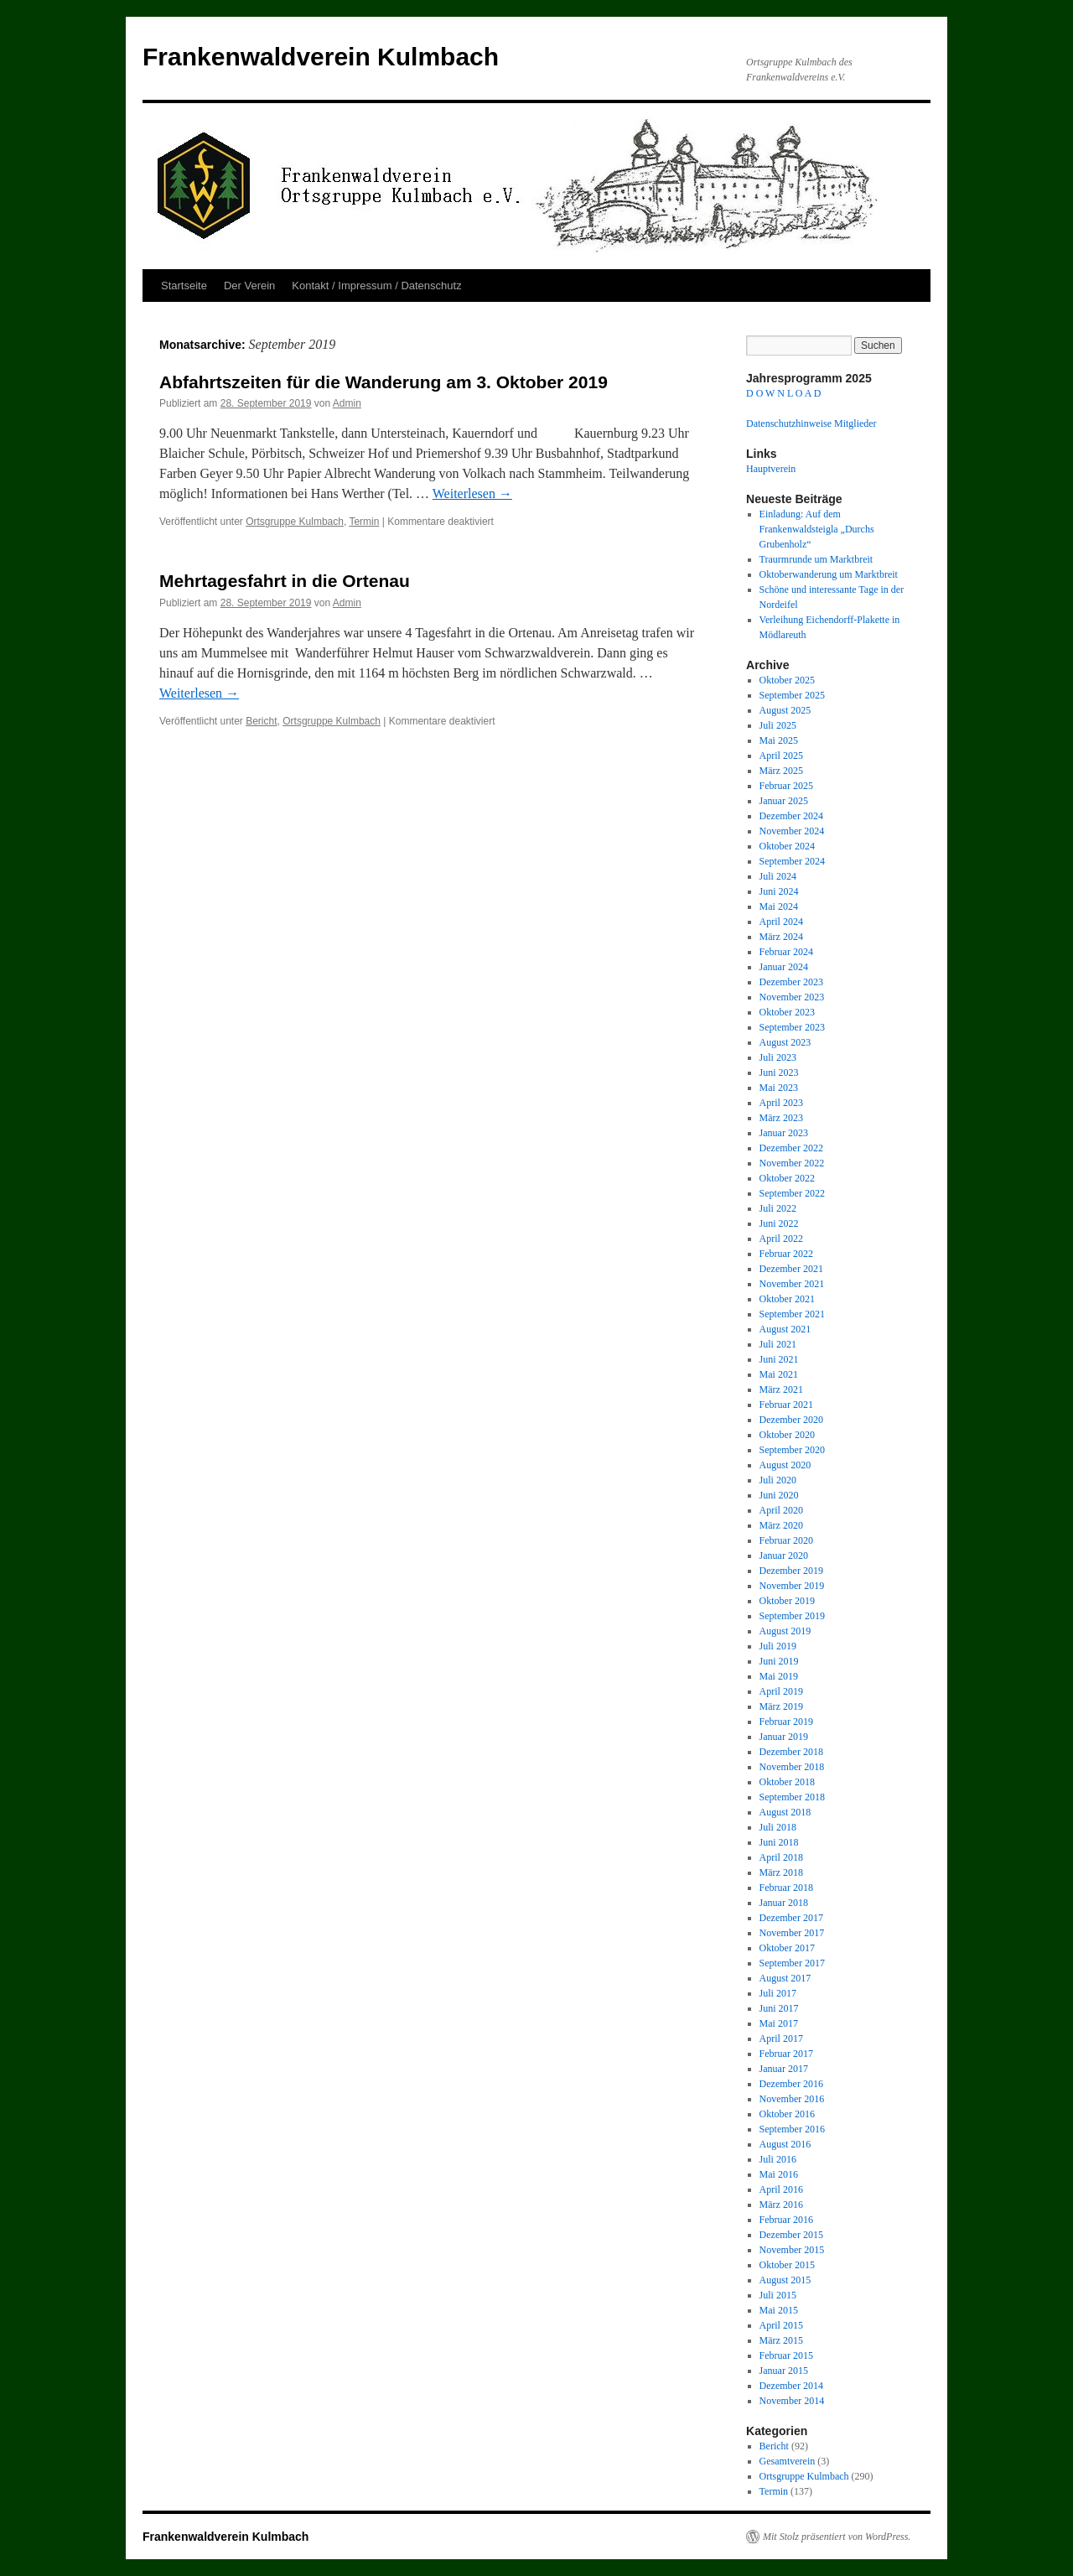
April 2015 (781, 2325)
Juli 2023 (777, 1057)
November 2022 (792, 1163)
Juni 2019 (779, 1661)
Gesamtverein (787, 2461)
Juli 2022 (777, 1208)
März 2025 (781, 770)
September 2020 (792, 1450)
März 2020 (781, 1525)
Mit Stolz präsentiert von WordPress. (836, 2536)
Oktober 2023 (787, 1012)
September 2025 (792, 695)
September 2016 (792, 2129)
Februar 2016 (786, 2219)
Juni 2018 (779, 1842)
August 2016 (785, 2144)
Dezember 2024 (791, 816)
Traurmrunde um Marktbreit (816, 559)
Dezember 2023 (791, 982)
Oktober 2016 (787, 2114)
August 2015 (785, 2280)
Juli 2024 (777, 876)
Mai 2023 (778, 1087)
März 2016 (781, 2204)
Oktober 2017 (787, 1948)
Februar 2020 (786, 1540)
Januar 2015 (783, 2370)
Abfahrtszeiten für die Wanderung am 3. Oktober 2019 (383, 382)
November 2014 (792, 2401)
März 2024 (781, 937)
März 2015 (781, 2340)
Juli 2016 (777, 2159)
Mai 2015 (778, 2310)
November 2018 (792, 1767)
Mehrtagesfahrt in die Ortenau (284, 580)
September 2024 (792, 861)
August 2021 (785, 1329)
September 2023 (792, 1027)
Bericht (261, 721)
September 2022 (792, 1193)
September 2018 (792, 1797)
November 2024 (792, 831)
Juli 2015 (777, 2295)
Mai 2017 (778, 2023)
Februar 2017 (786, 2053)
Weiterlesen (472, 493)
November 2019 (792, 1586)
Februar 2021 (786, 1404)
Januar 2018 (783, 1903)
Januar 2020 (783, 1555)
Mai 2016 (778, 2174)
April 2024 (781, 921)
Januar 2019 (783, 1736)
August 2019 (785, 1631)
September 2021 (792, 1314)
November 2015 (792, 2250)
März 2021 (781, 1389)
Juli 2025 (777, 725)
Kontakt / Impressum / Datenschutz (376, 285)
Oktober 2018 (787, 1782)
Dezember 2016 (791, 2084)
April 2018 (781, 1857)
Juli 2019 (777, 1646)
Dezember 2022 (791, 1148)
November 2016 (792, 2099)
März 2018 (781, 1872)
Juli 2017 (777, 1993)
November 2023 (792, 997)
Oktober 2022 (787, 1178)
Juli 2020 (777, 1480)
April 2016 (781, 2189)
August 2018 (785, 1812)
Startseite (184, 285)
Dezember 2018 (791, 1752)
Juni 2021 (779, 1359)
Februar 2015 (786, 2355)
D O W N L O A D (783, 393)
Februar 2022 (786, 1253)
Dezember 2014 (791, 2386)
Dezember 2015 (791, 2235)
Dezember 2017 (791, 1918)
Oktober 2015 (787, 2265)
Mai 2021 (778, 1374)
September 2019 (792, 1616)
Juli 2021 (777, 1344)
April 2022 (781, 1238)
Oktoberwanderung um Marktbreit (828, 574)
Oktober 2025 (787, 680)
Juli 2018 (777, 1827)
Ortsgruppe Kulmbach (295, 521)
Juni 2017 (779, 2008)
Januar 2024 (783, 967)
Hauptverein (771, 469)
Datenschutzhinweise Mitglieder (811, 423)
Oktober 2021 (787, 1299)
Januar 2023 (783, 1133)
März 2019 (781, 1706)
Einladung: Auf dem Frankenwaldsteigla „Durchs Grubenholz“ (816, 529)
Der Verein (249, 285)
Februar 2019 (786, 1721)
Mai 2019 (778, 1676)
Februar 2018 (786, 1887)
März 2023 (781, 1118)
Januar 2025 (783, 801)
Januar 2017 (783, 2069)
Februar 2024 (786, 952)
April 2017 (781, 2038)
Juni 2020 (779, 1495)
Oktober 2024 (787, 846)
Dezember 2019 (791, 1570)
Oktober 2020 (787, 1435)
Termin (364, 521)
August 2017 (785, 1978)
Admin (347, 403)
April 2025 (781, 755)
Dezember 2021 (791, 1269)
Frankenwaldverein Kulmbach (321, 56)
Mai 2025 (778, 740)
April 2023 (781, 1103)
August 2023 (785, 1042)
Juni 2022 (779, 1223)
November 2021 (792, 1284)
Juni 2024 (779, 891)
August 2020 (785, 1465)
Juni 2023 (779, 1072)
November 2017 (792, 1933)
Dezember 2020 (791, 1420)
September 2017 (792, 1963)
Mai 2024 (778, 906)
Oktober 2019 (787, 1601)
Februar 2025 (786, 786)
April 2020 (781, 1510)
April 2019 (781, 1691)
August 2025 (785, 710)
